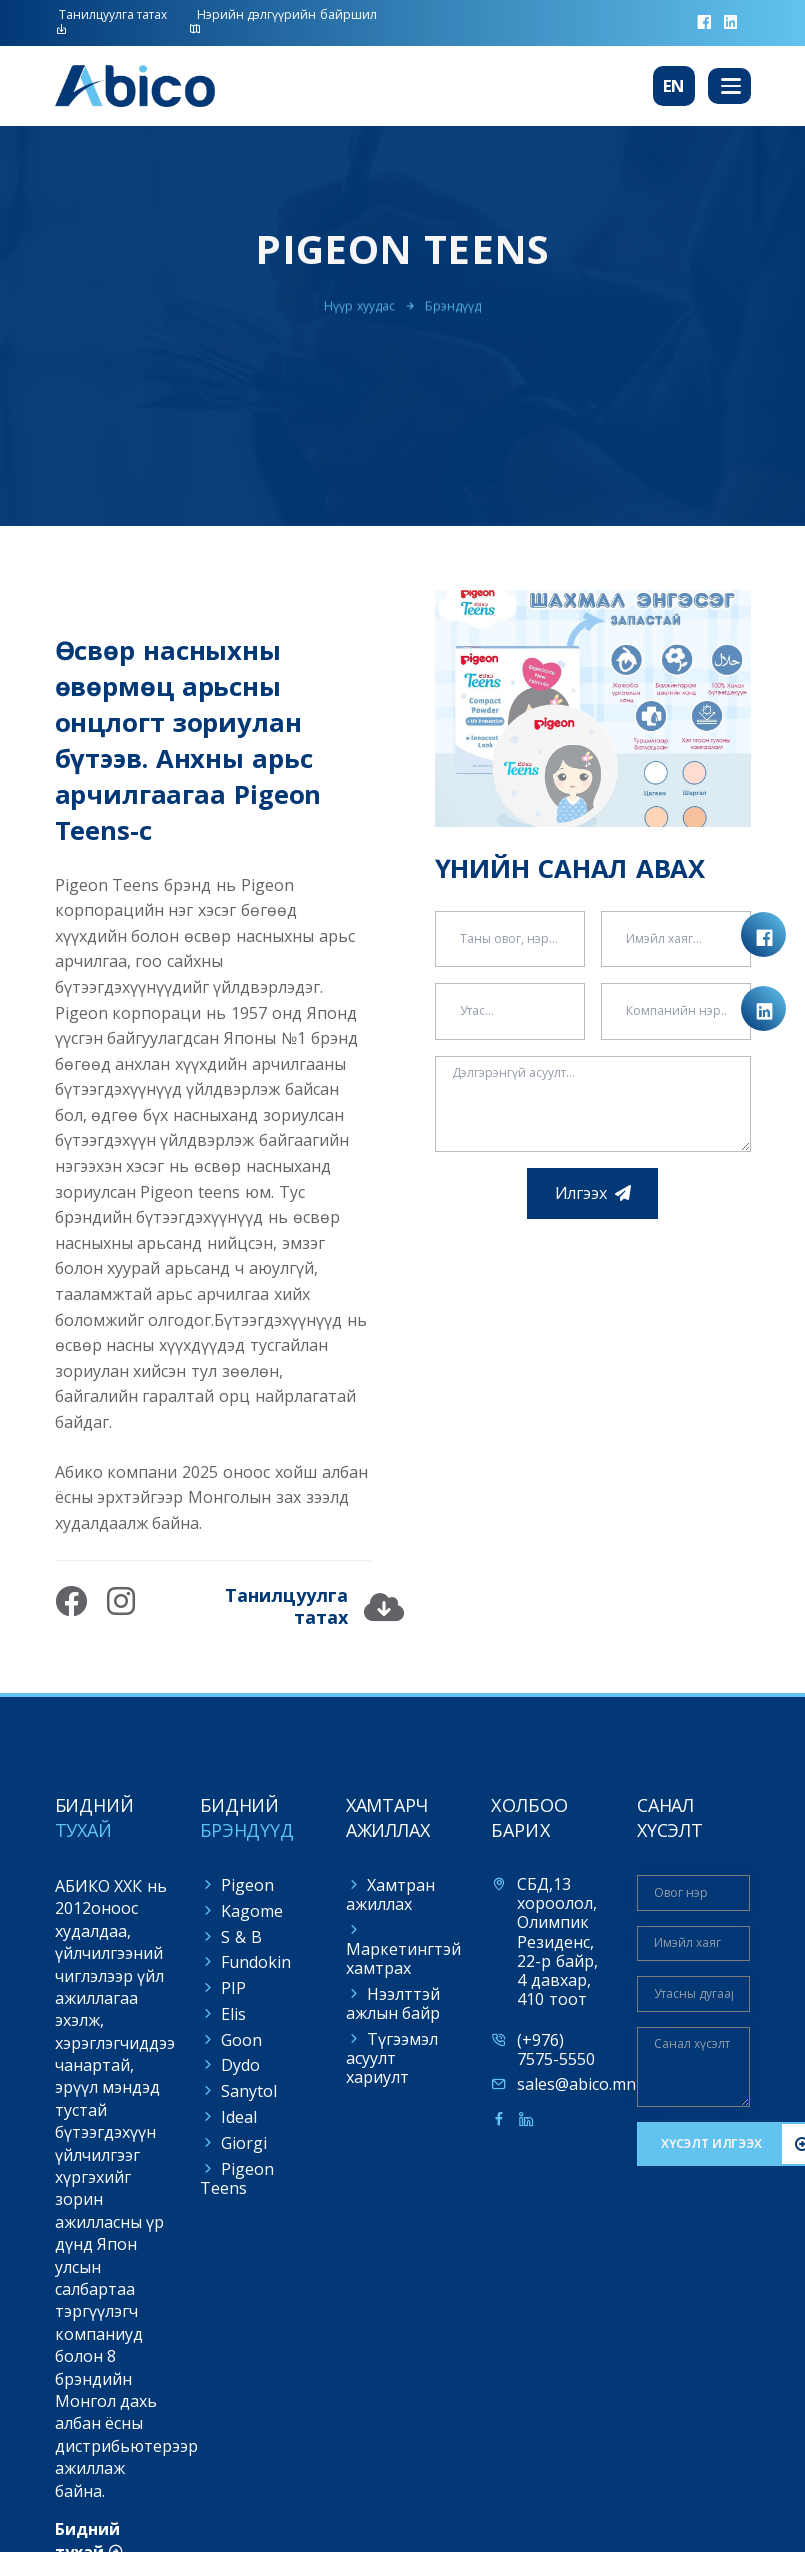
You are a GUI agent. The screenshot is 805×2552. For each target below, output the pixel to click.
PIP (233, 1988)
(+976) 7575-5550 (556, 2050)
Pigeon (247, 1885)
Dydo (240, 2065)
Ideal (239, 2117)
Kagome (252, 1911)
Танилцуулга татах (111, 20)
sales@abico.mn (576, 2084)
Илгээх (581, 1193)
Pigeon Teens (237, 2178)
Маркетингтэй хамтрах (403, 1958)
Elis (233, 2014)
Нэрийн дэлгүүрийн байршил (283, 20)
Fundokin (256, 1962)
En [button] (674, 86)
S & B (241, 1937)
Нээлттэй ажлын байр (393, 2003)
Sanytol (249, 2091)
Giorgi (244, 2143)
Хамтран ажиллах (390, 1894)
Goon (241, 2040)
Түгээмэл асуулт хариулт (392, 2058)
